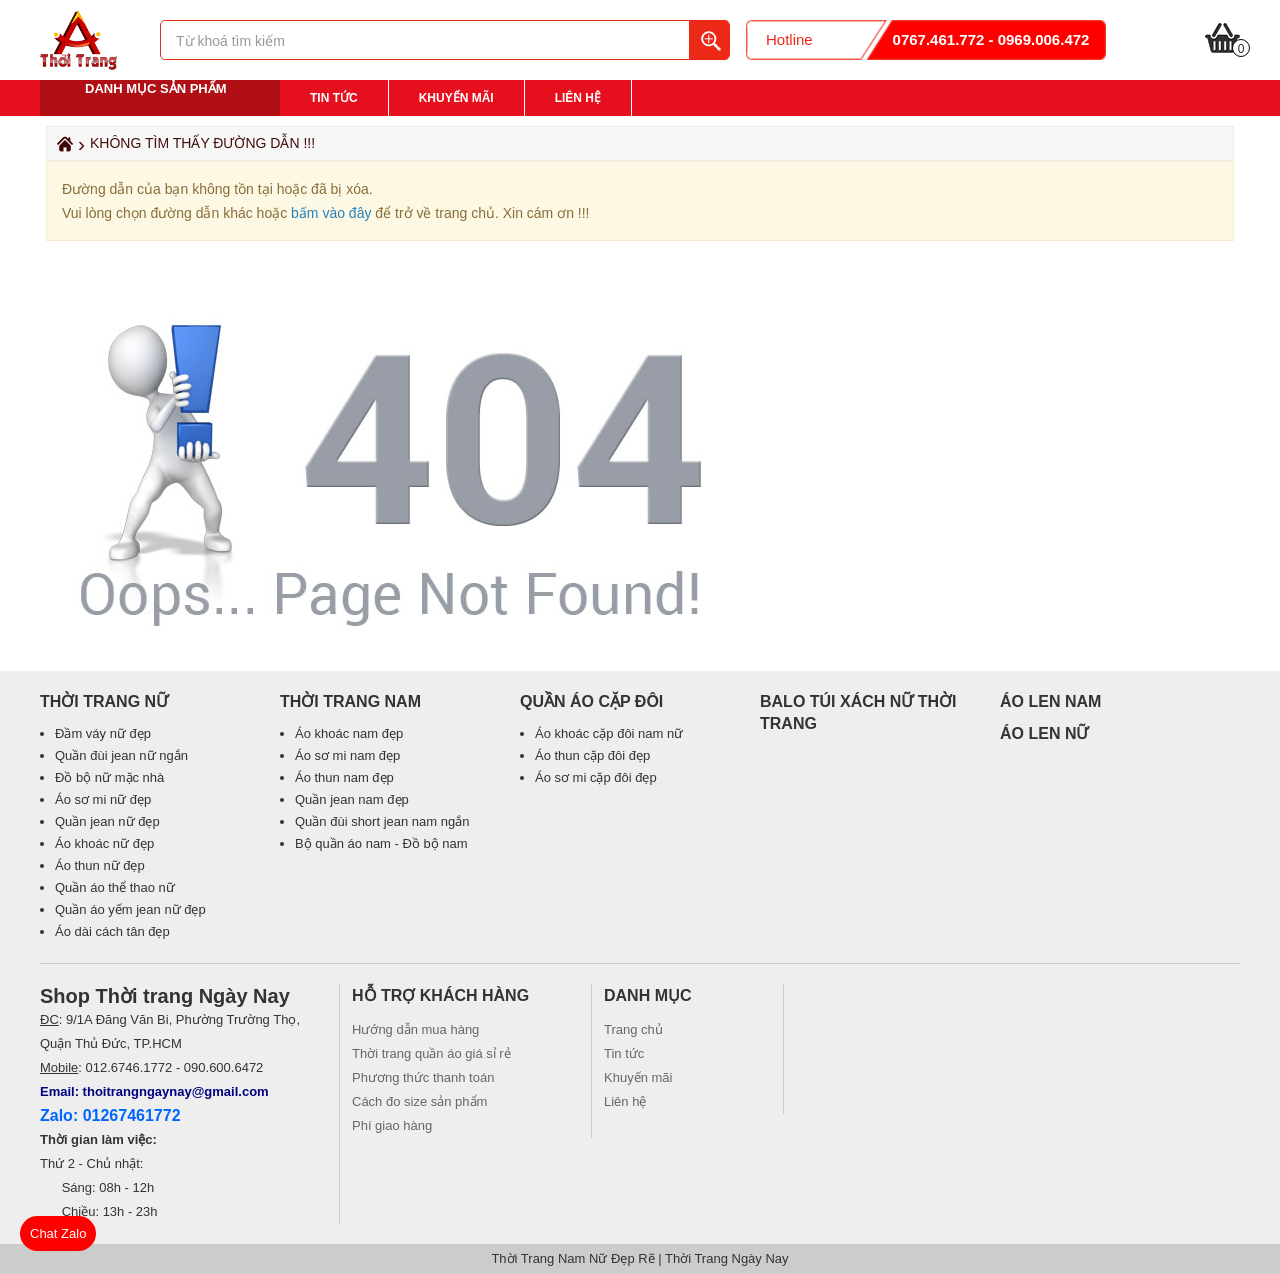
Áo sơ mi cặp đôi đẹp (596, 777)
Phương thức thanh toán (423, 1077)
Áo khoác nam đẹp (349, 733)
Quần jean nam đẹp (352, 799)
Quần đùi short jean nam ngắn (382, 821)
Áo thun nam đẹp (344, 777)
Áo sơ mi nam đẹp (347, 755)
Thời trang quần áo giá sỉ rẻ (431, 1053)
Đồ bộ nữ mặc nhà (109, 777)
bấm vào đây (331, 213)
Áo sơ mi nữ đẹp (103, 799)
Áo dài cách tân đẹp (112, 931)
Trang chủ (633, 1029)
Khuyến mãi (456, 98)
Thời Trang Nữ (104, 701)
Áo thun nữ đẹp (100, 865)
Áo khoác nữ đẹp (104, 843)
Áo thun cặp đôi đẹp (592, 755)
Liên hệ (578, 98)
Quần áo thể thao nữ (115, 887)
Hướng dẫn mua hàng (415, 1029)
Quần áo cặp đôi (591, 701)
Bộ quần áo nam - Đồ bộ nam (381, 843)
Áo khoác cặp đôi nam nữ (609, 733)
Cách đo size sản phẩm (419, 1101)
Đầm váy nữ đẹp (103, 733)
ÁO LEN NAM (1050, 701)
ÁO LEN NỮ (1044, 733)
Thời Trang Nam (350, 701)
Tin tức (334, 98)
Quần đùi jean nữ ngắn (121, 755)
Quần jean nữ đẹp (107, 821)
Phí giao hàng (392, 1125)
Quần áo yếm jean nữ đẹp (130, 909)
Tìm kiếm (709, 40)
